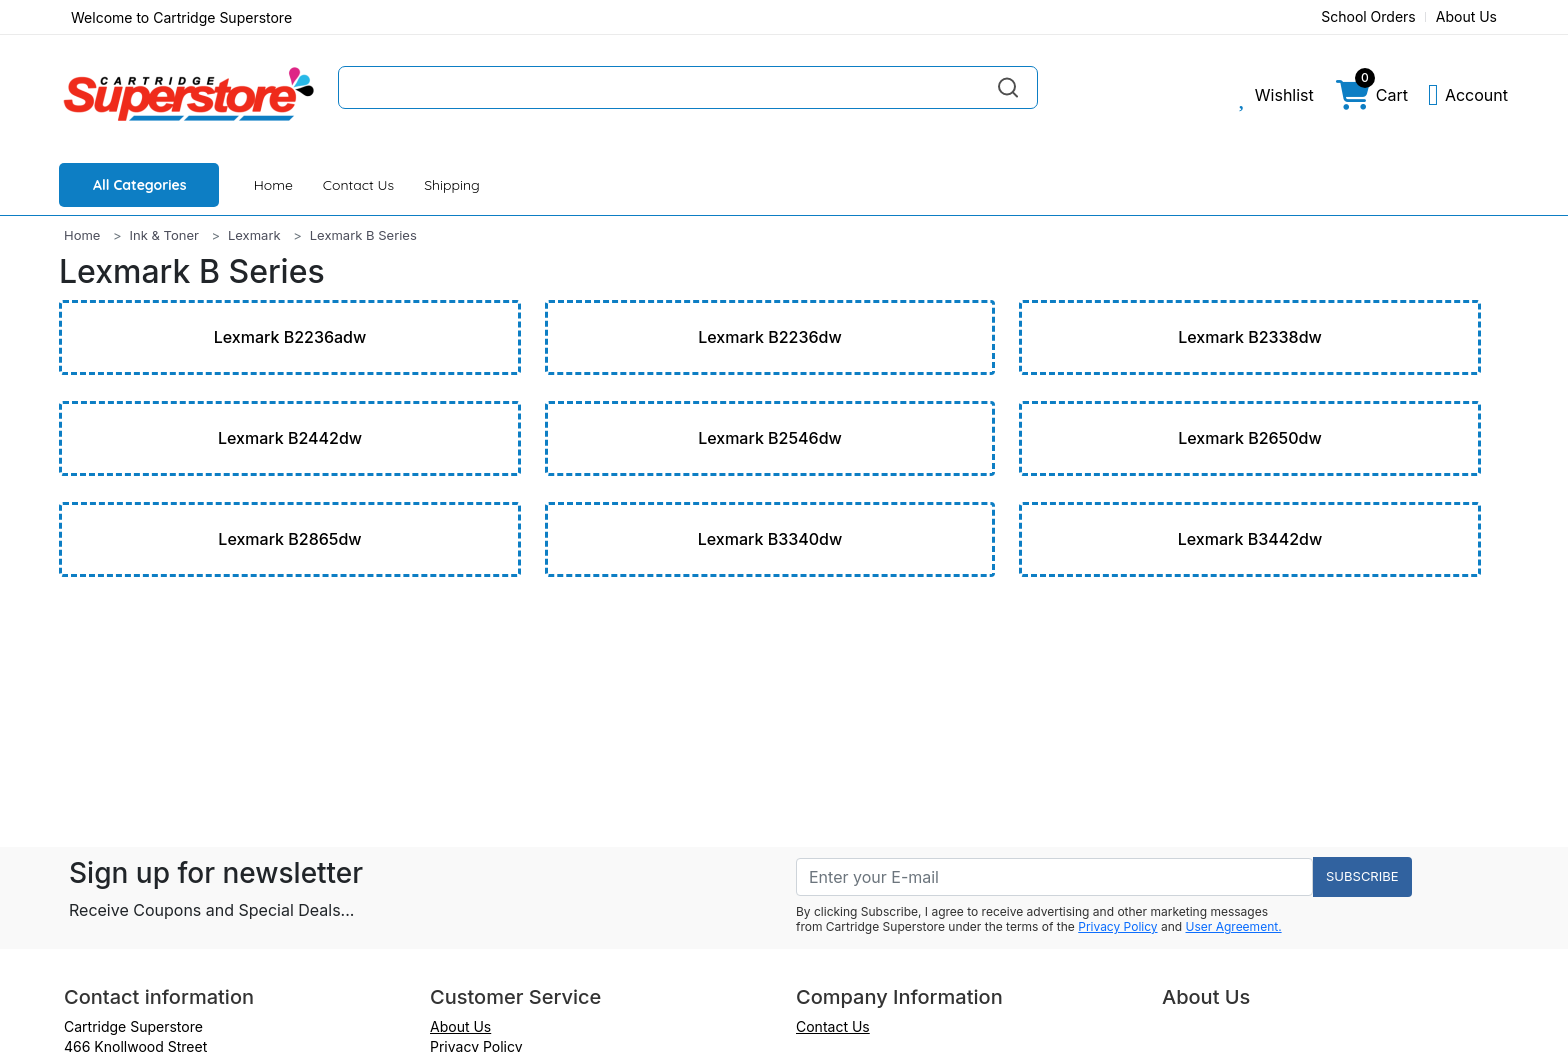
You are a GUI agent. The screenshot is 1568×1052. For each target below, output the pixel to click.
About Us (1466, 16)
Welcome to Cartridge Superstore (181, 17)
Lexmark (254, 235)
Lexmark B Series (363, 235)
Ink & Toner (164, 235)
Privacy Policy (1117, 926)
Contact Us (358, 185)
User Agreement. (1234, 926)
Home (273, 185)
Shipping (452, 185)
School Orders (1368, 16)
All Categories (140, 185)
